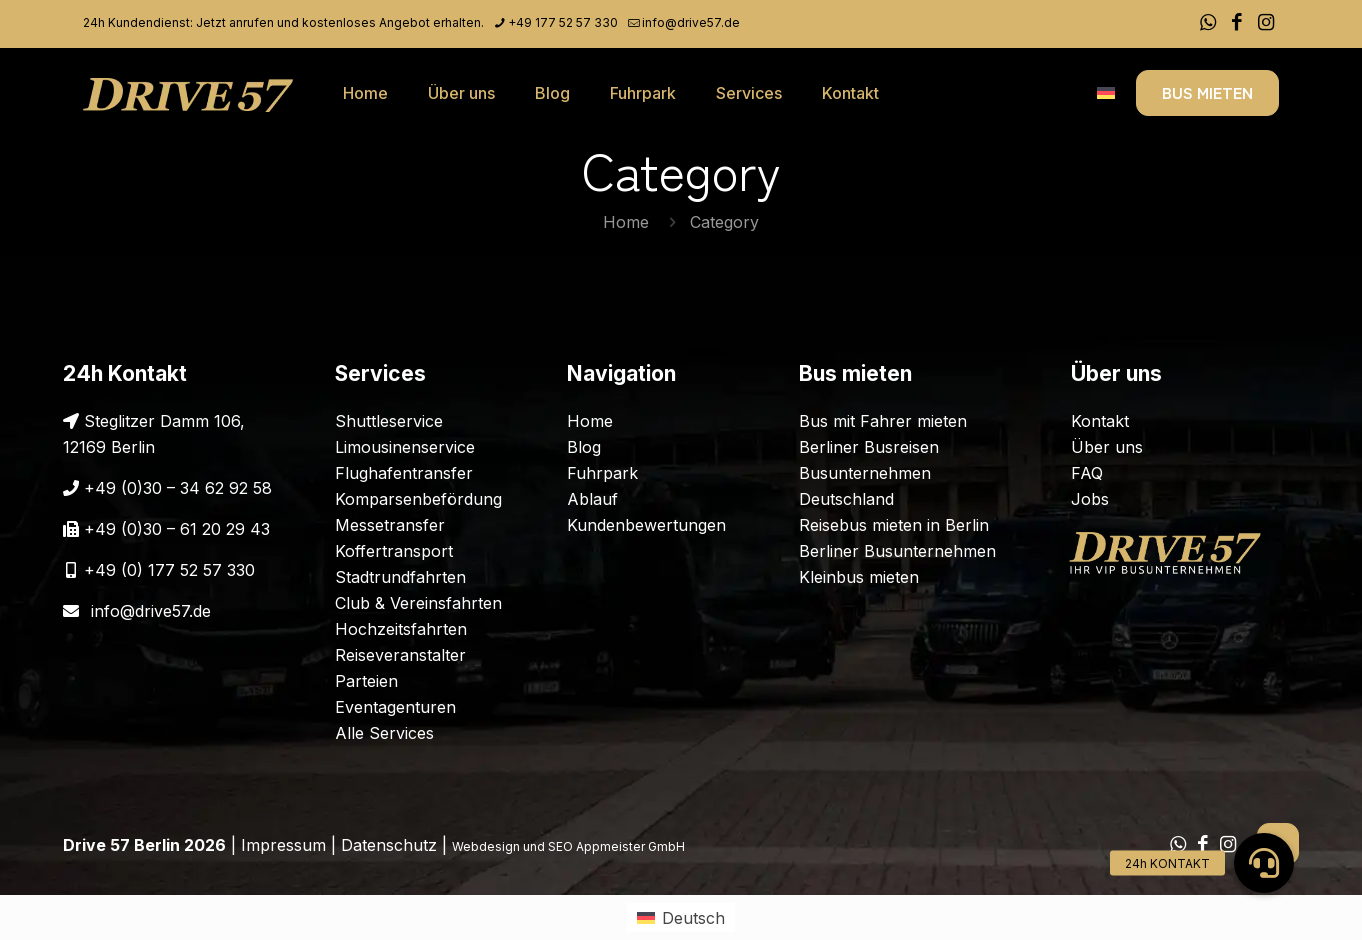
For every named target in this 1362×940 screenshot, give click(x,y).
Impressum (283, 845)
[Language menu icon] (1106, 93)
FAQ (1087, 473)
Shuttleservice (389, 421)
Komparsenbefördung (418, 499)
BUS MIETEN (1207, 92)
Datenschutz (389, 845)
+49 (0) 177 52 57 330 (169, 570)
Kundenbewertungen (646, 525)
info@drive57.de (151, 611)
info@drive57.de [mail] (691, 22)
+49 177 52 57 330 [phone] (563, 22)
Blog (584, 447)
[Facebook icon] (1236, 22)
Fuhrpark (602, 473)
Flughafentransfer (404, 473)
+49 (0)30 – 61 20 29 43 (177, 529)
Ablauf (592, 499)
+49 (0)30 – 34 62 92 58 (178, 488)
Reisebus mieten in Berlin (894, 525)
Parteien (366, 681)
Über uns (1107, 447)
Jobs (1090, 499)
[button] (1264, 863)
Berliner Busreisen (869, 447)
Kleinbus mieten (859, 577)
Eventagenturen (395, 707)
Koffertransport (394, 551)
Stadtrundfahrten (400, 577)
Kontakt (1100, 421)
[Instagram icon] (1265, 22)
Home (626, 222)
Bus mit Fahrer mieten (883, 421)
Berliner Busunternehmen (897, 551)
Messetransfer (390, 525)
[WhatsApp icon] (1207, 22)
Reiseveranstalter (400, 655)
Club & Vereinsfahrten (418, 603)
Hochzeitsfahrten (401, 629)
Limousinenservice (405, 447)
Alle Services (384, 733)
